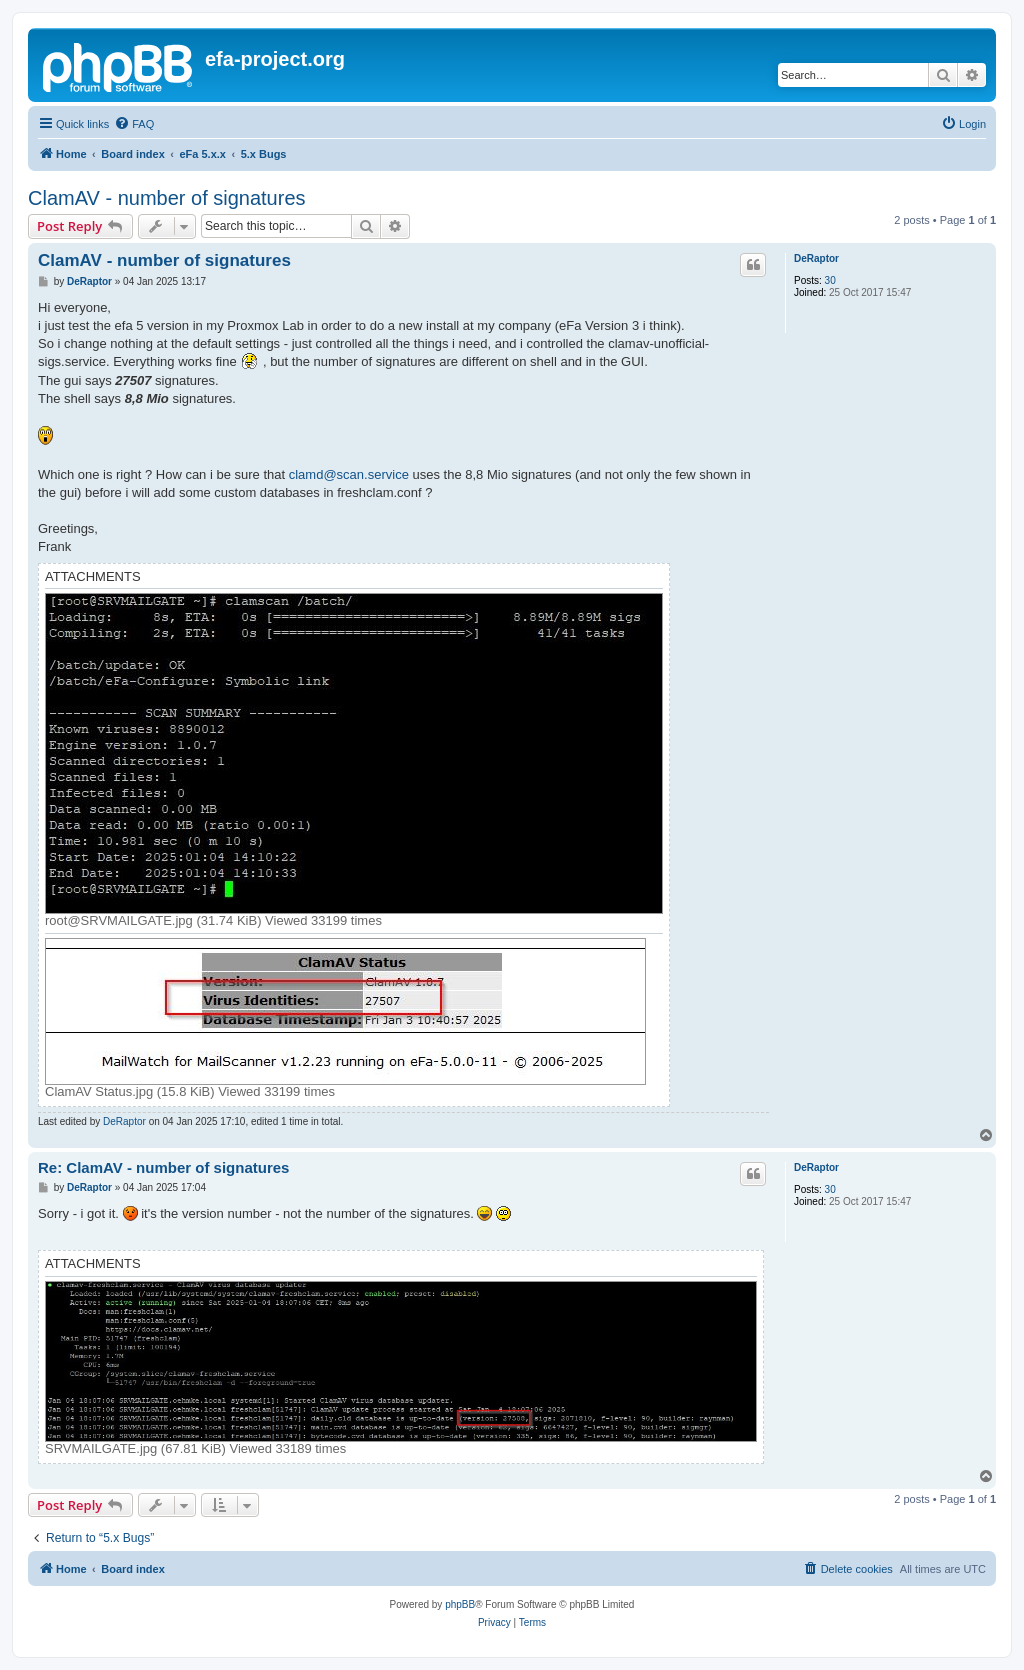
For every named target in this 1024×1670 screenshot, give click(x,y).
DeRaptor (816, 258)
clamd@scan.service (349, 474)
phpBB (460, 1604)
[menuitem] (134, 124)
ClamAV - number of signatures (167, 198)
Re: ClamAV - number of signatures (163, 1167)
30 (830, 280)
